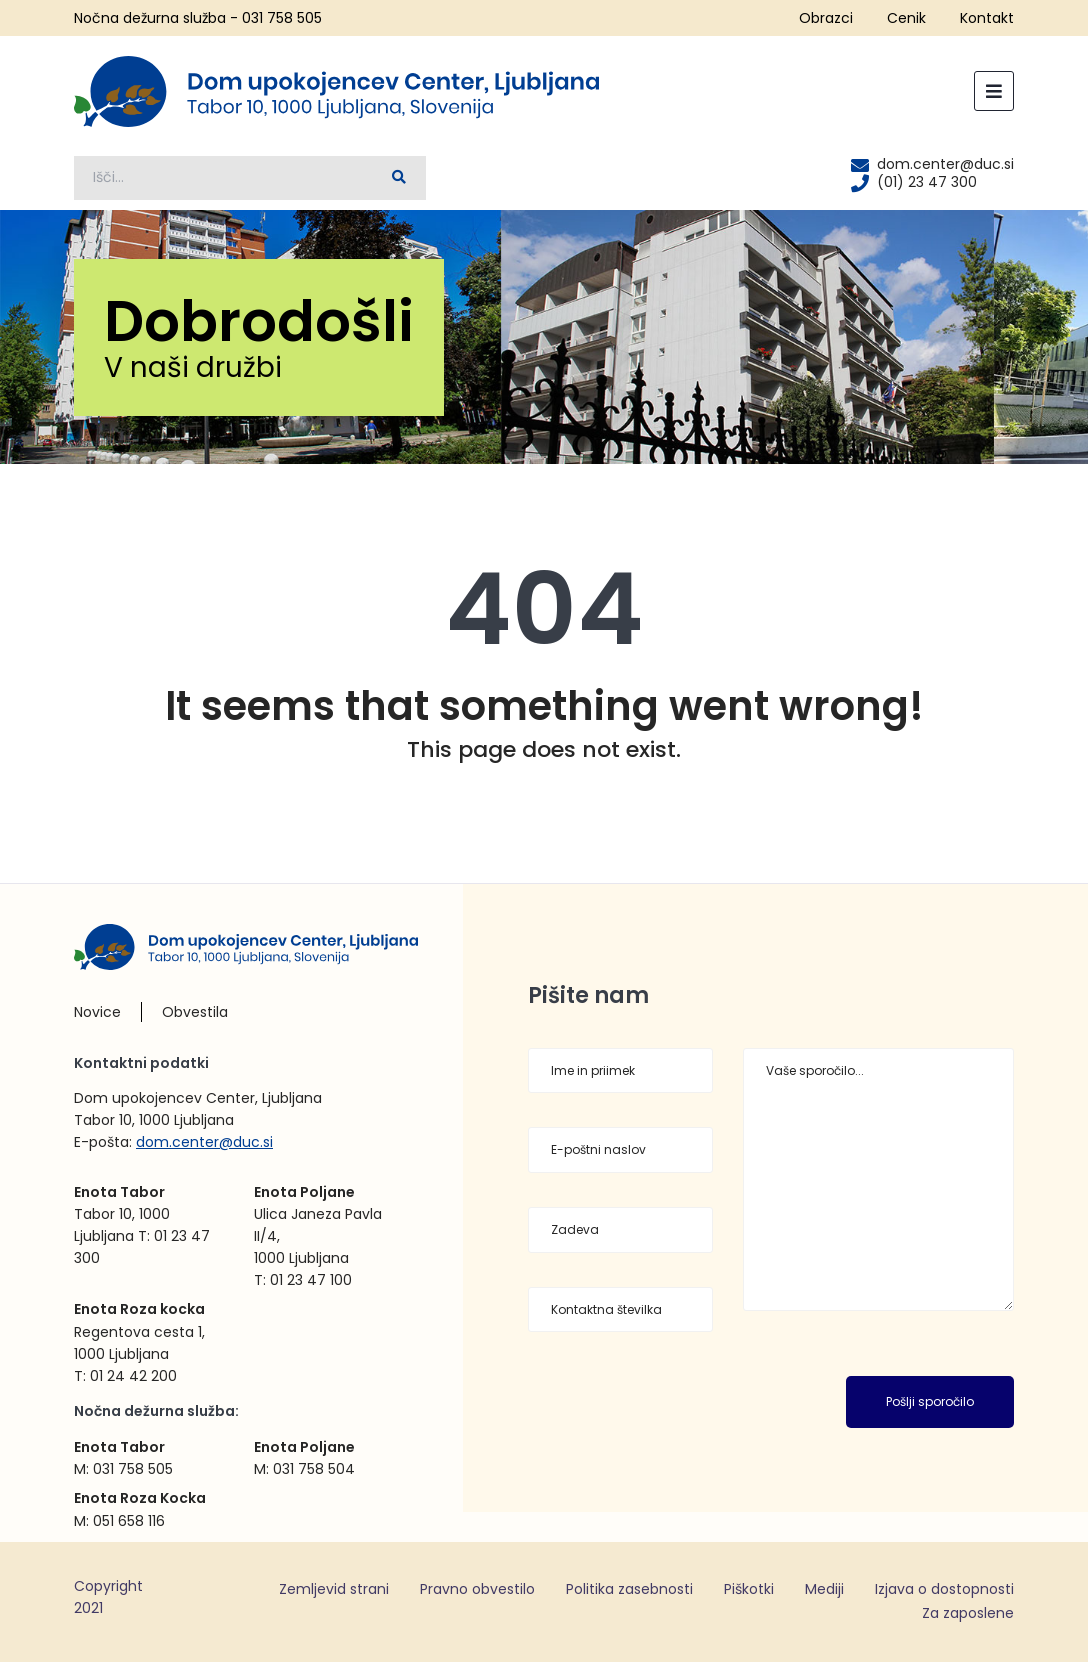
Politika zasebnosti (629, 1589)
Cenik (906, 18)
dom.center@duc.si (204, 1142)
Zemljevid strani (334, 1589)
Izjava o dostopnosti (944, 1589)
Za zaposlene (968, 1613)
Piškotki (749, 1589)
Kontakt (987, 18)
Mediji (824, 1589)
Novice (97, 1012)
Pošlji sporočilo (930, 1401)
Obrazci (826, 18)
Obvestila (195, 1012)
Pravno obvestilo (477, 1589)
